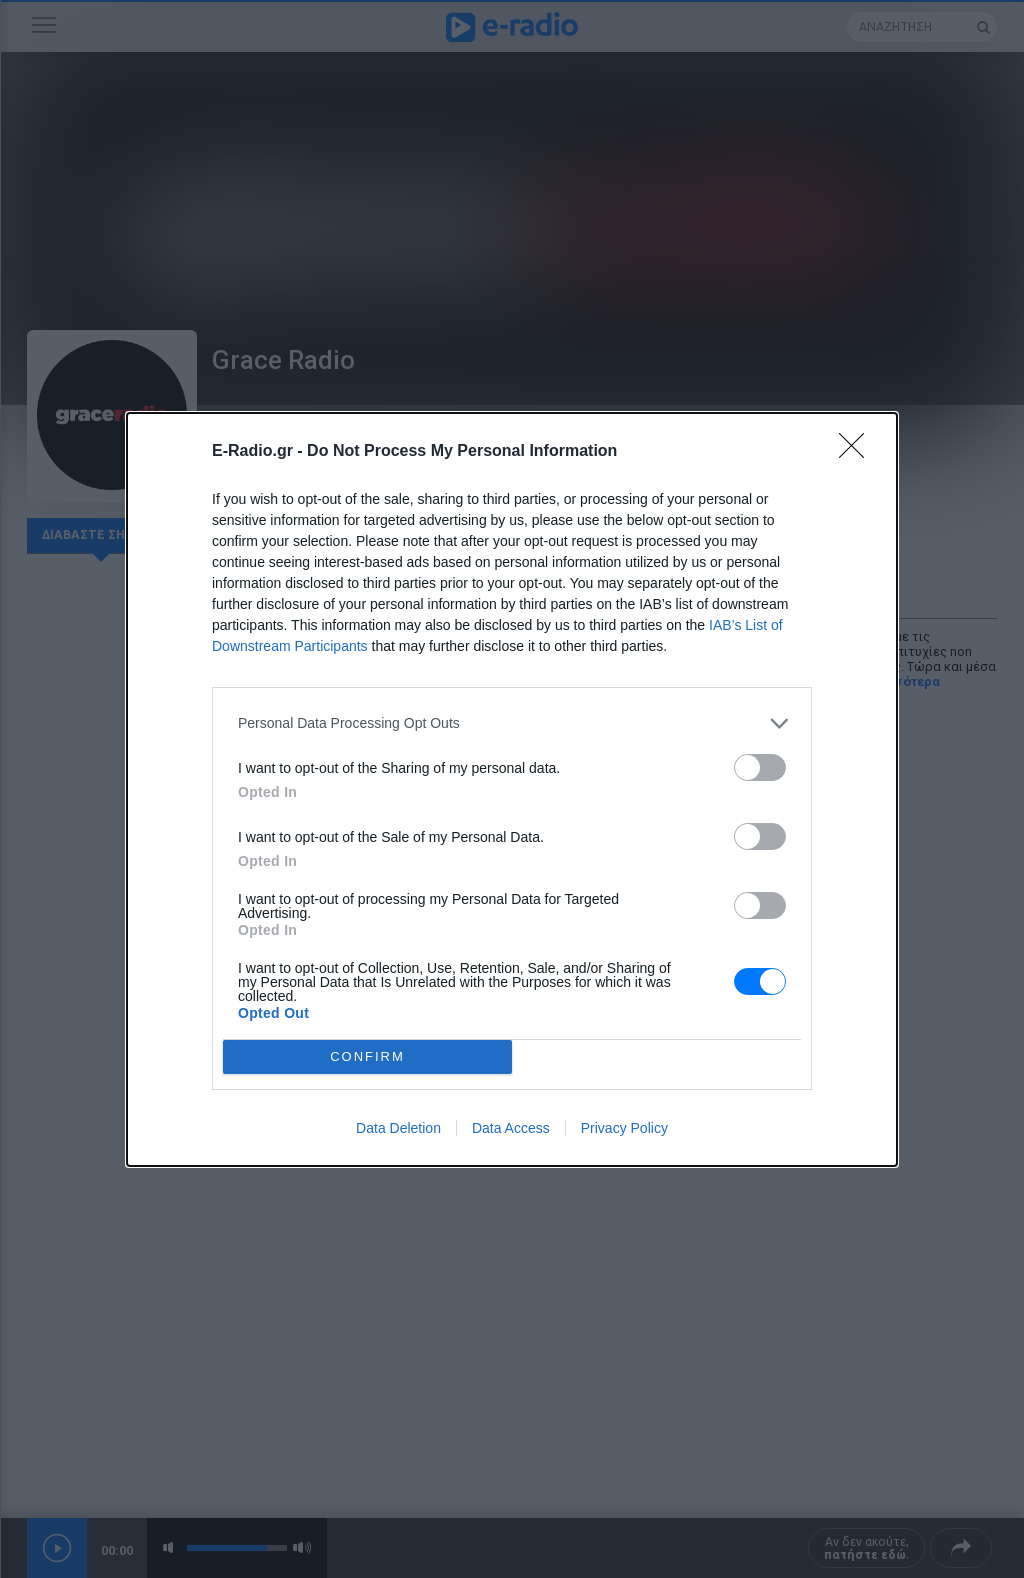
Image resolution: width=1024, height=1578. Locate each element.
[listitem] (512, 723)
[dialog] (512, 789)
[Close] (858, 452)
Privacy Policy (624, 1128)
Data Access (511, 1128)
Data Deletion (398, 1128)
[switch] (760, 767)
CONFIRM (367, 1056)
